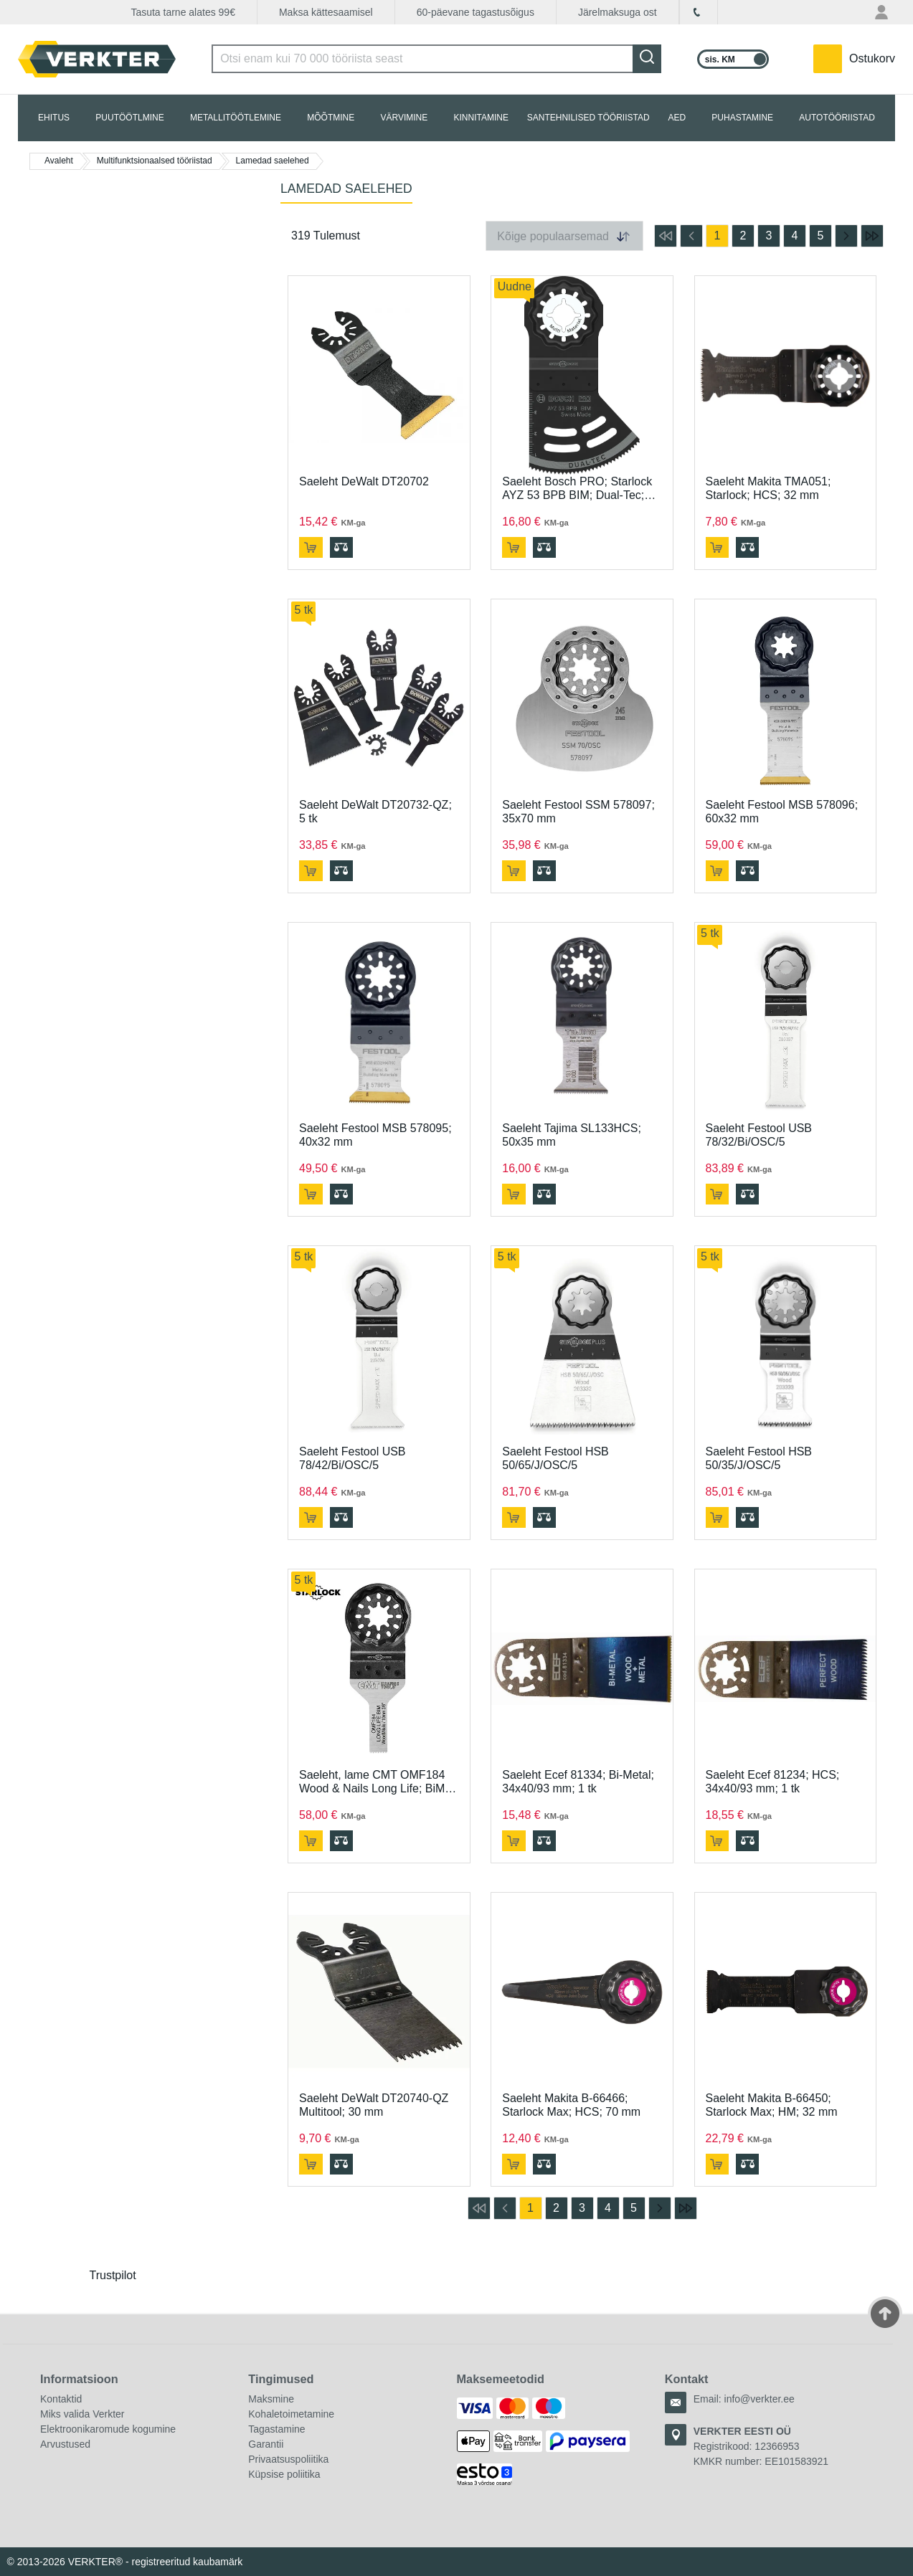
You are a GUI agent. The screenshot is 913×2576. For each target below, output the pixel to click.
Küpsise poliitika (284, 2474)
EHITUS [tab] (54, 118)
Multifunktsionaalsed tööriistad (154, 161)
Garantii (265, 2444)
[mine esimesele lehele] (665, 235)
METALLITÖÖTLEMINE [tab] (235, 118)
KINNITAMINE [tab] (481, 118)
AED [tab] (677, 118)
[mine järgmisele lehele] (846, 235)
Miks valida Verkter (82, 2414)
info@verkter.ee (759, 2399)
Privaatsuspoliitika (288, 2459)
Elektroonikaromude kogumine (108, 2429)
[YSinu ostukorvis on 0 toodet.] (854, 59)
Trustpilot (113, 2275)
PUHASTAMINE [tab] (742, 118)
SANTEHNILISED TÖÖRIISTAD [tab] (588, 118)
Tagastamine (276, 2429)
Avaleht (58, 161)
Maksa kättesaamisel (326, 12)
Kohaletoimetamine (291, 2414)
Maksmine (271, 2399)
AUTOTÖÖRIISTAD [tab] (837, 118)
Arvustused (65, 2444)
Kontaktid (61, 2399)
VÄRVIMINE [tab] (403, 118)
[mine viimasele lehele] (872, 235)
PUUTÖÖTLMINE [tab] (129, 118)
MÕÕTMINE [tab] (330, 118)
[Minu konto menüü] (883, 12)
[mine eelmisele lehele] (691, 235)
